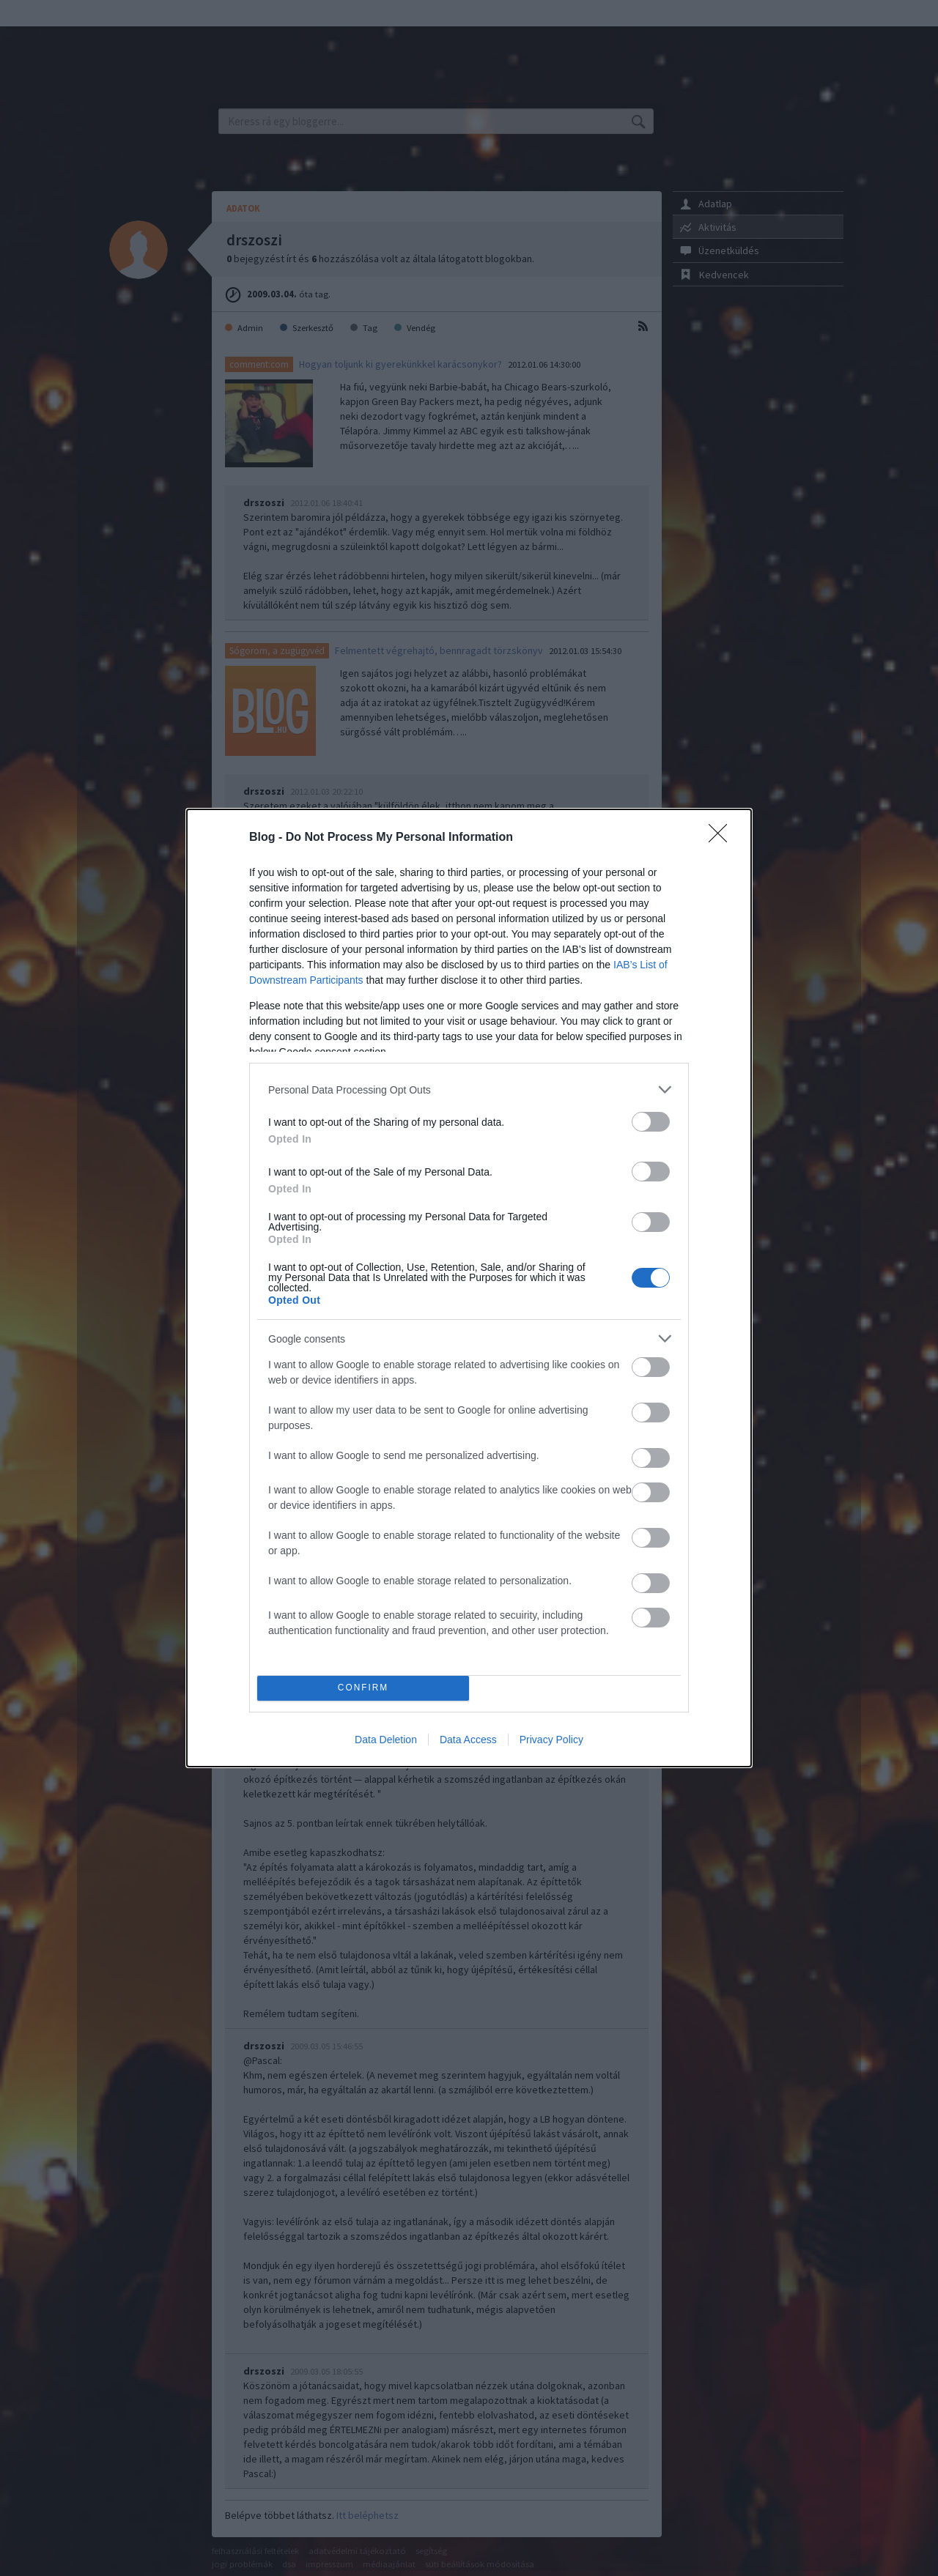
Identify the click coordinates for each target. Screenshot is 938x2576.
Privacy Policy (551, 1739)
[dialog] (469, 1288)
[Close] (722, 838)
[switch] (651, 1122)
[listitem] (469, 1089)
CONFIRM (363, 1688)
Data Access (468, 1739)
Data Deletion (386, 1739)
